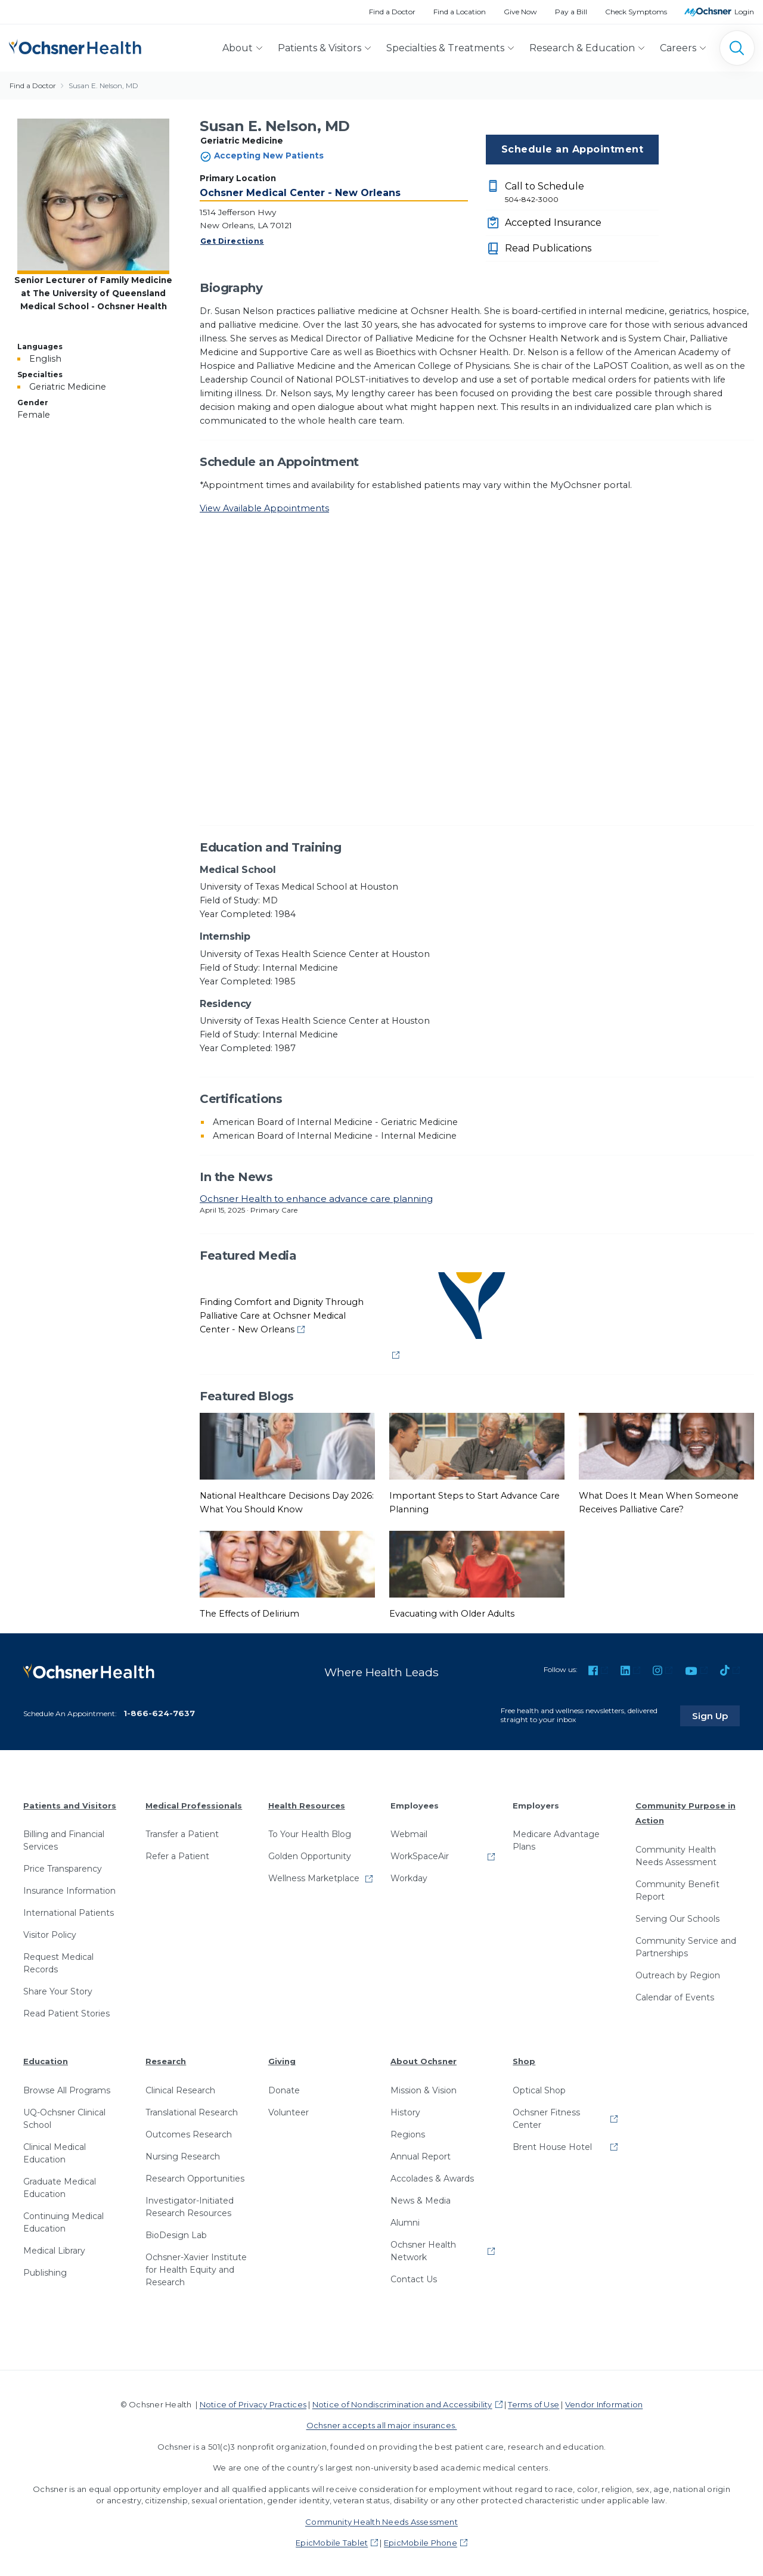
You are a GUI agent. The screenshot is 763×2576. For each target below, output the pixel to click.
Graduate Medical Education (59, 2186)
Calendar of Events (674, 1995)
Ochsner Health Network (423, 2249)
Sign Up (717, 1713)
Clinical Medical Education (54, 2151)
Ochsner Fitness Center (546, 2116)
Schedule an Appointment (572, 149)
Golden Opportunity (309, 1854)
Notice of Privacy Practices (253, 2402)
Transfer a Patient (182, 1832)
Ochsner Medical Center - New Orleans (300, 192)
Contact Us (413, 2277)
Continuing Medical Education (63, 2220)
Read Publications (548, 248)
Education (45, 2059)
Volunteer (288, 2110)
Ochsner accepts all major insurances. (381, 2423)
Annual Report (420, 2154)
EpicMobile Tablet (332, 2541)
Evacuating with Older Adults (451, 1613)
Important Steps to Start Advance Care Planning (474, 1502)
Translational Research (191, 2110)
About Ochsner (423, 2059)
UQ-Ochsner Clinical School (64, 2116)
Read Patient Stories (66, 2011)
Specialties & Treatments (445, 48)
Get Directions (232, 241)
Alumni (405, 2220)
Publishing (45, 2271)
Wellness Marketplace (313, 1876)
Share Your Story (57, 1989)
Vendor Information (604, 2402)
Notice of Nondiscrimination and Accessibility (402, 2402)
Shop (524, 2059)
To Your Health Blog (309, 1832)
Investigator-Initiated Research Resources (189, 2205)
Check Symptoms (636, 11)
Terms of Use (533, 2402)
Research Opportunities (194, 2176)
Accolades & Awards (432, 2176)
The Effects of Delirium (249, 1613)
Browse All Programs (66, 2088)
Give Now (520, 11)
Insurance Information (69, 1889)
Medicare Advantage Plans (556, 1838)
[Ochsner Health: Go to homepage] (75, 45)
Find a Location (459, 11)
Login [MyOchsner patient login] (744, 11)
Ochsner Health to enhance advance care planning (316, 1198)
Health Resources (306, 1803)
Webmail (408, 1832)
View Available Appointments (264, 508)
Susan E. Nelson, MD (103, 85)
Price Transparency (62, 1867)
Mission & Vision (423, 2088)
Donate (284, 2088)
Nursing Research (182, 2154)
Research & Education (582, 48)
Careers (678, 48)
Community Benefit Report (677, 1888)
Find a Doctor (392, 11)
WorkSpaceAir (419, 1854)
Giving (282, 2059)
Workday (408, 1876)
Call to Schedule (582, 193)
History (405, 2110)
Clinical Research (180, 2088)
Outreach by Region (677, 1973)
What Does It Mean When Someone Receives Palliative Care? (659, 1502)
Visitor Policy (49, 1933)
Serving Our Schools (677, 1917)
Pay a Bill (571, 11)
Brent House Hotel (552, 2145)
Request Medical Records (58, 1961)
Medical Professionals (193, 1803)
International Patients (68, 1911)
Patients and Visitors (69, 1803)
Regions (407, 2132)
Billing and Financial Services (63, 1838)
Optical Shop (539, 2088)
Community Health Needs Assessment (676, 1854)
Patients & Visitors (319, 48)
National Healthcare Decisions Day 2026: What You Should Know (287, 1502)
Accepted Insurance (553, 222)
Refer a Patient (177, 1854)
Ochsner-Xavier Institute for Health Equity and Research (196, 2268)
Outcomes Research (188, 2132)
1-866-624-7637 (159, 1711)
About (237, 48)
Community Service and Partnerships (685, 1945)
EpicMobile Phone (420, 2541)
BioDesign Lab (176, 2233)
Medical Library (54, 2248)
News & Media (420, 2198)
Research (165, 2059)
